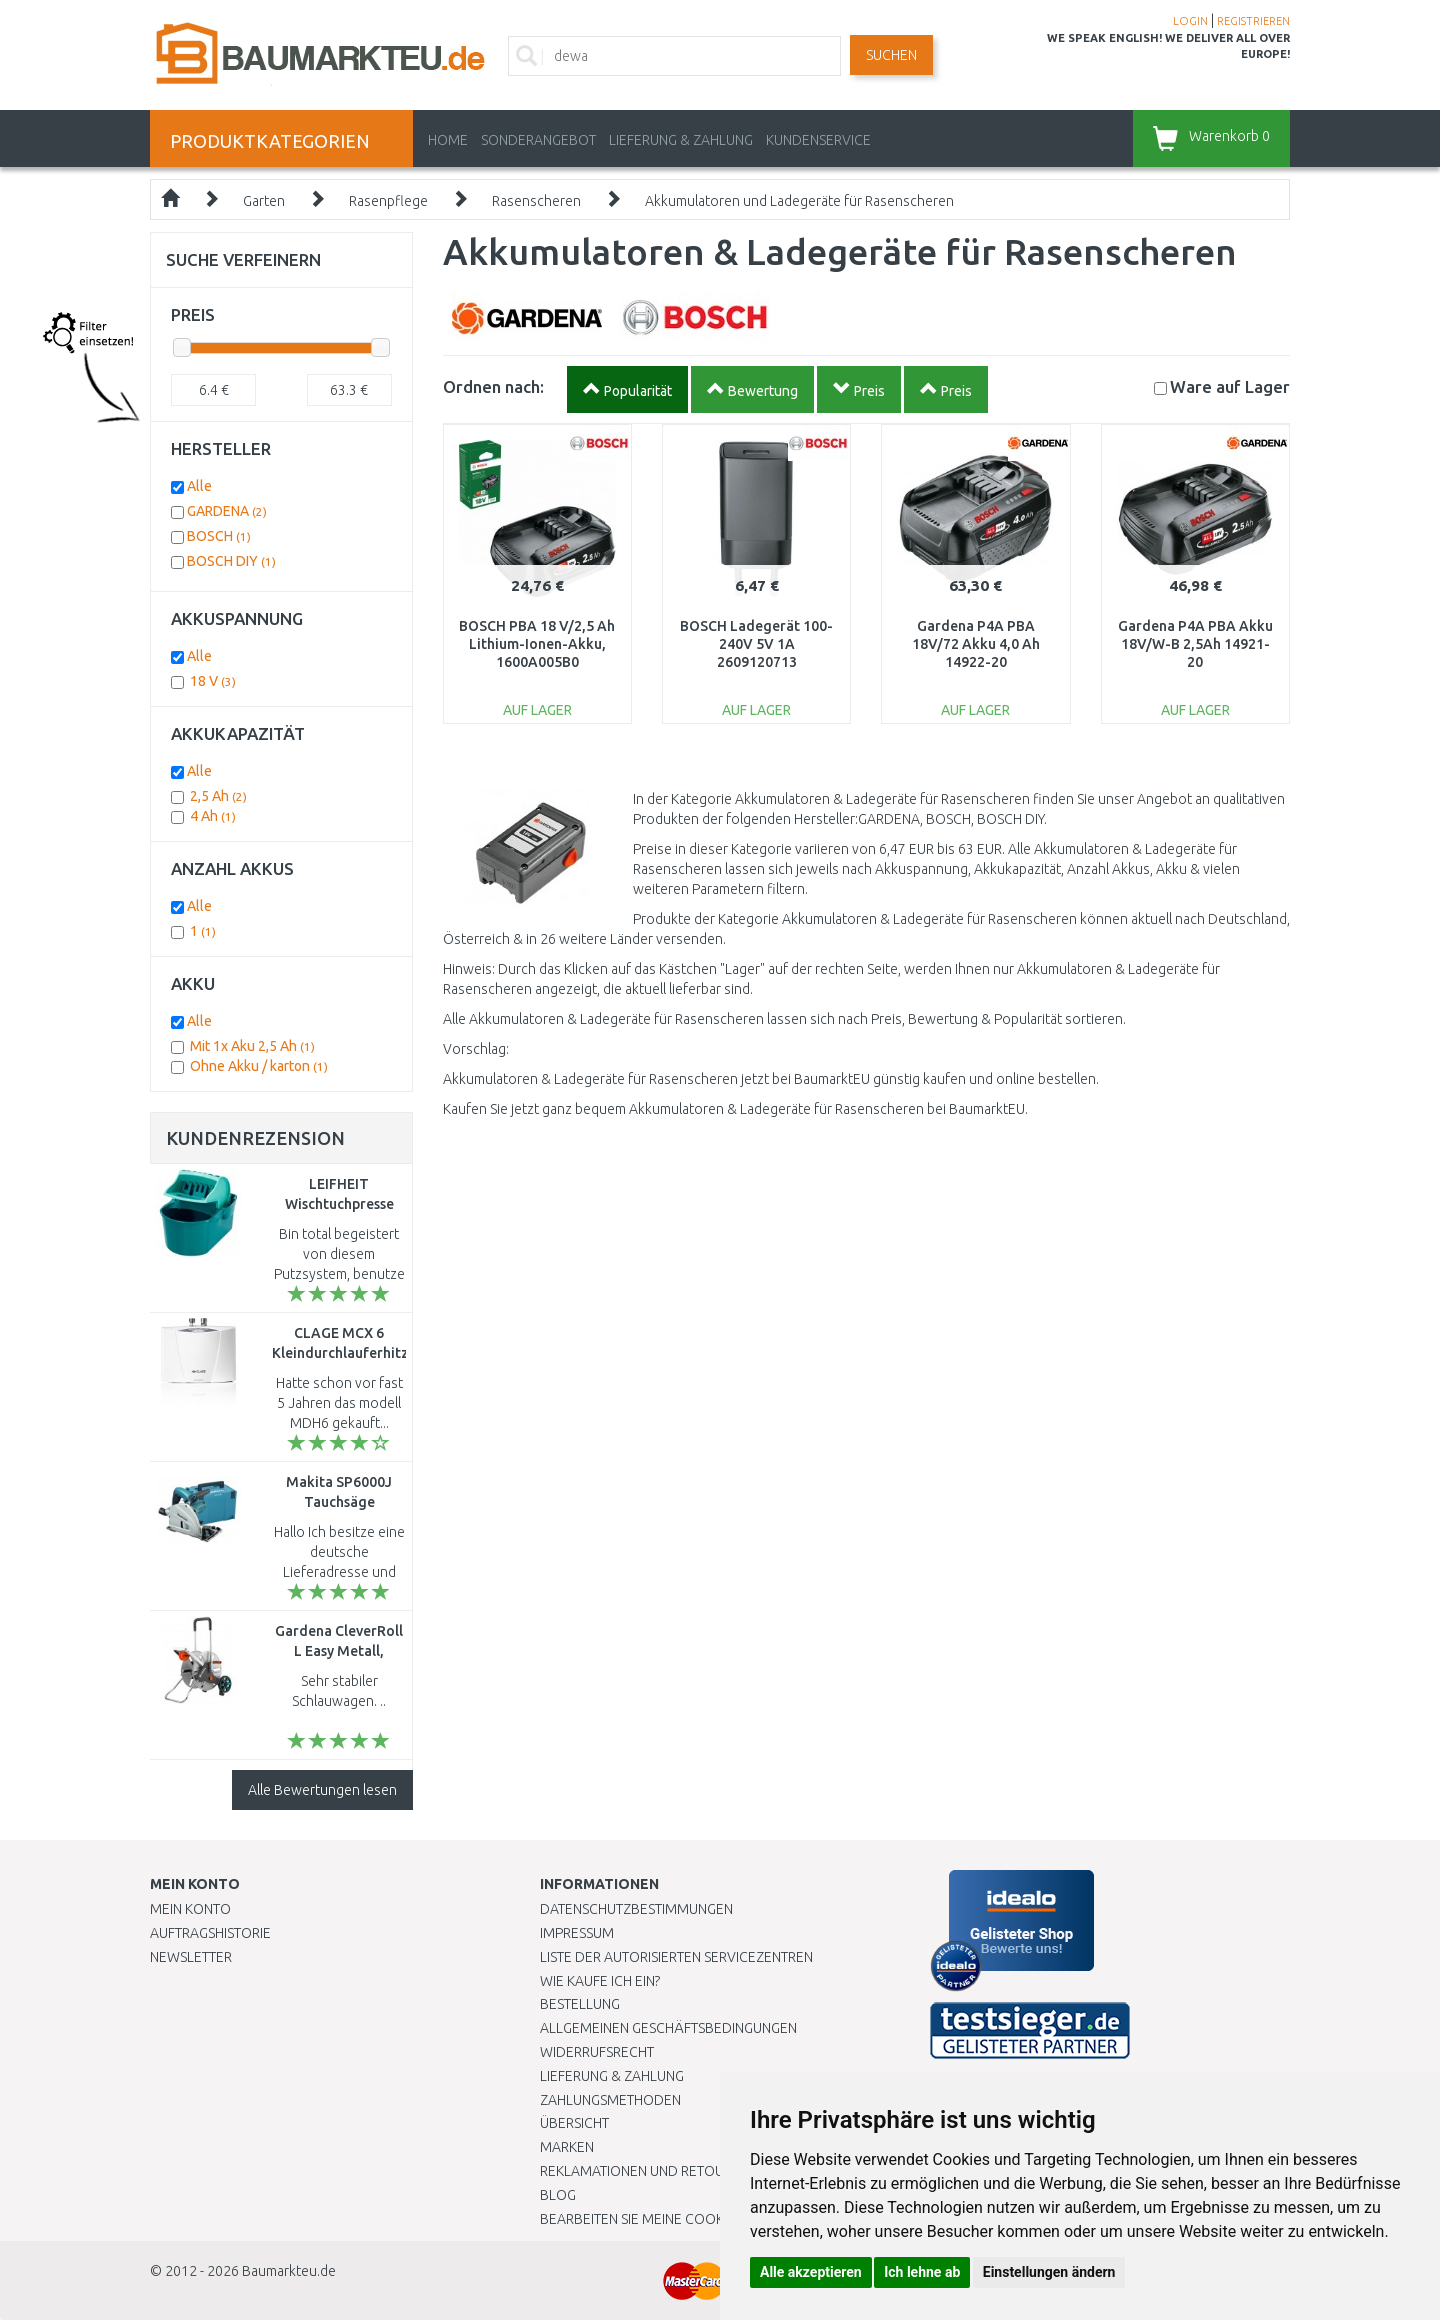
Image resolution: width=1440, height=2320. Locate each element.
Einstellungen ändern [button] (1049, 2272)
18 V (213, 681)
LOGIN (1190, 21)
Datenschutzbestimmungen (636, 1909)
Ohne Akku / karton (259, 1066)
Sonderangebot (538, 140)
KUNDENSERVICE (818, 140)
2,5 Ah (218, 796)
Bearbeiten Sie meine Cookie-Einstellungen (689, 2219)
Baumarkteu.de (289, 2271)
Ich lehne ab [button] (922, 2272)
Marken (567, 2147)
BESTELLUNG (580, 2004)
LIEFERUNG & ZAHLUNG (681, 140)
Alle (199, 486)
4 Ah (213, 816)
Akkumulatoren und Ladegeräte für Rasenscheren (799, 201)
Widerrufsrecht (597, 2052)
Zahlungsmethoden (610, 2100)
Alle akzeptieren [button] (811, 2272)
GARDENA (227, 511)
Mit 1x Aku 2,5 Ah (252, 1046)
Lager (1230, 386)
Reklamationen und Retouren (644, 2171)
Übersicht (574, 2123)
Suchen (891, 55)
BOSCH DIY (231, 561)
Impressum (577, 1933)
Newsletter (191, 1957)
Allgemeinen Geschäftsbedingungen (668, 2028)
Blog (558, 2195)
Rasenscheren (536, 201)
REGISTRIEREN (1253, 21)
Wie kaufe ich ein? (600, 1981)
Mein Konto (190, 1909)
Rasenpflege (388, 201)
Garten (264, 201)
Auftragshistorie (210, 1933)
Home (448, 140)
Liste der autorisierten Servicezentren (676, 1957)
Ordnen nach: (493, 386)
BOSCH (219, 536)
